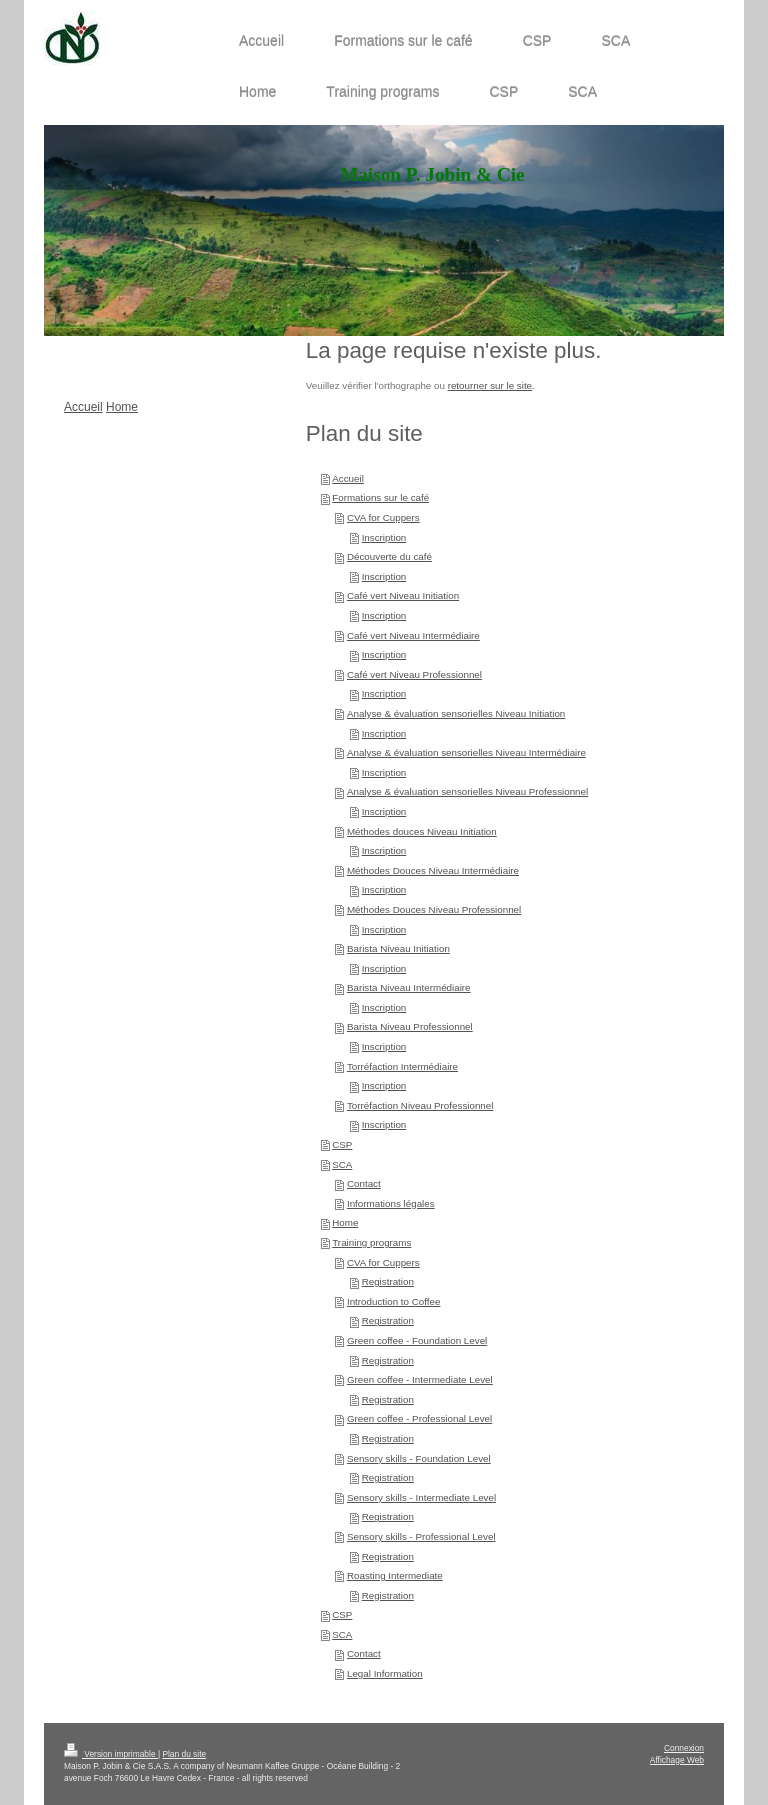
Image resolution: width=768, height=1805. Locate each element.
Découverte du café (389, 556)
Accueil (348, 478)
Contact (364, 1183)
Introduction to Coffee (394, 1301)
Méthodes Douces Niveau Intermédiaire (433, 870)
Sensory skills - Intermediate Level (421, 1497)
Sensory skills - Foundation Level (419, 1458)
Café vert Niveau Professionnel (414, 674)
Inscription (384, 537)
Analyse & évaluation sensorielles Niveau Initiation (456, 713)
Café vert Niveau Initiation (403, 595)
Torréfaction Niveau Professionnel (420, 1105)
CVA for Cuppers (383, 517)
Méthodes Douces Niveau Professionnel (434, 909)
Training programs (371, 1242)
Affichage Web (677, 1760)
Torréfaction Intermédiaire (402, 1066)
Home (345, 1222)
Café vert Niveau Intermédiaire (413, 635)
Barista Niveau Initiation (398, 948)
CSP (342, 1144)
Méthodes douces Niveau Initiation (422, 831)
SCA (342, 1164)
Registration (388, 1281)
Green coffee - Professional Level (419, 1418)
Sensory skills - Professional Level (421, 1536)
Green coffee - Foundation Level (417, 1340)
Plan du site (184, 1754)
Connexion (684, 1748)
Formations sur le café (380, 497)
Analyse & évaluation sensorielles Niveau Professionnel (467, 791)
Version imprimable (111, 1754)
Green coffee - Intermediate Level (420, 1379)
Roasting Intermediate (395, 1575)
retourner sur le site (490, 385)
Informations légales (391, 1203)
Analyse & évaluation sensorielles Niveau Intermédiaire (466, 752)
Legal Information (385, 1673)
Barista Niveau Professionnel (410, 1026)
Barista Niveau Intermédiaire (409, 987)
